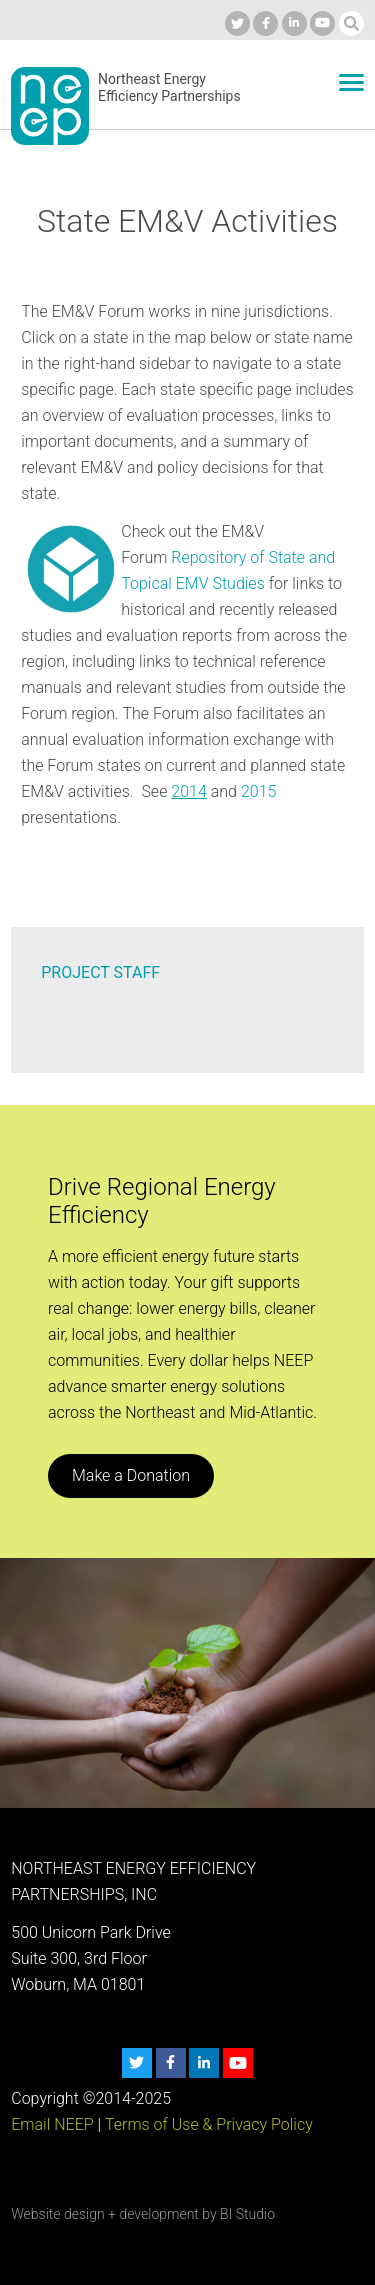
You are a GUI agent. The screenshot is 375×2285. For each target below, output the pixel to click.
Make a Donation (131, 1475)
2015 (259, 791)
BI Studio (247, 2214)
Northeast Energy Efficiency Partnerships (169, 88)
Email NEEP (52, 2124)
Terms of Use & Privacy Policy (209, 2124)
